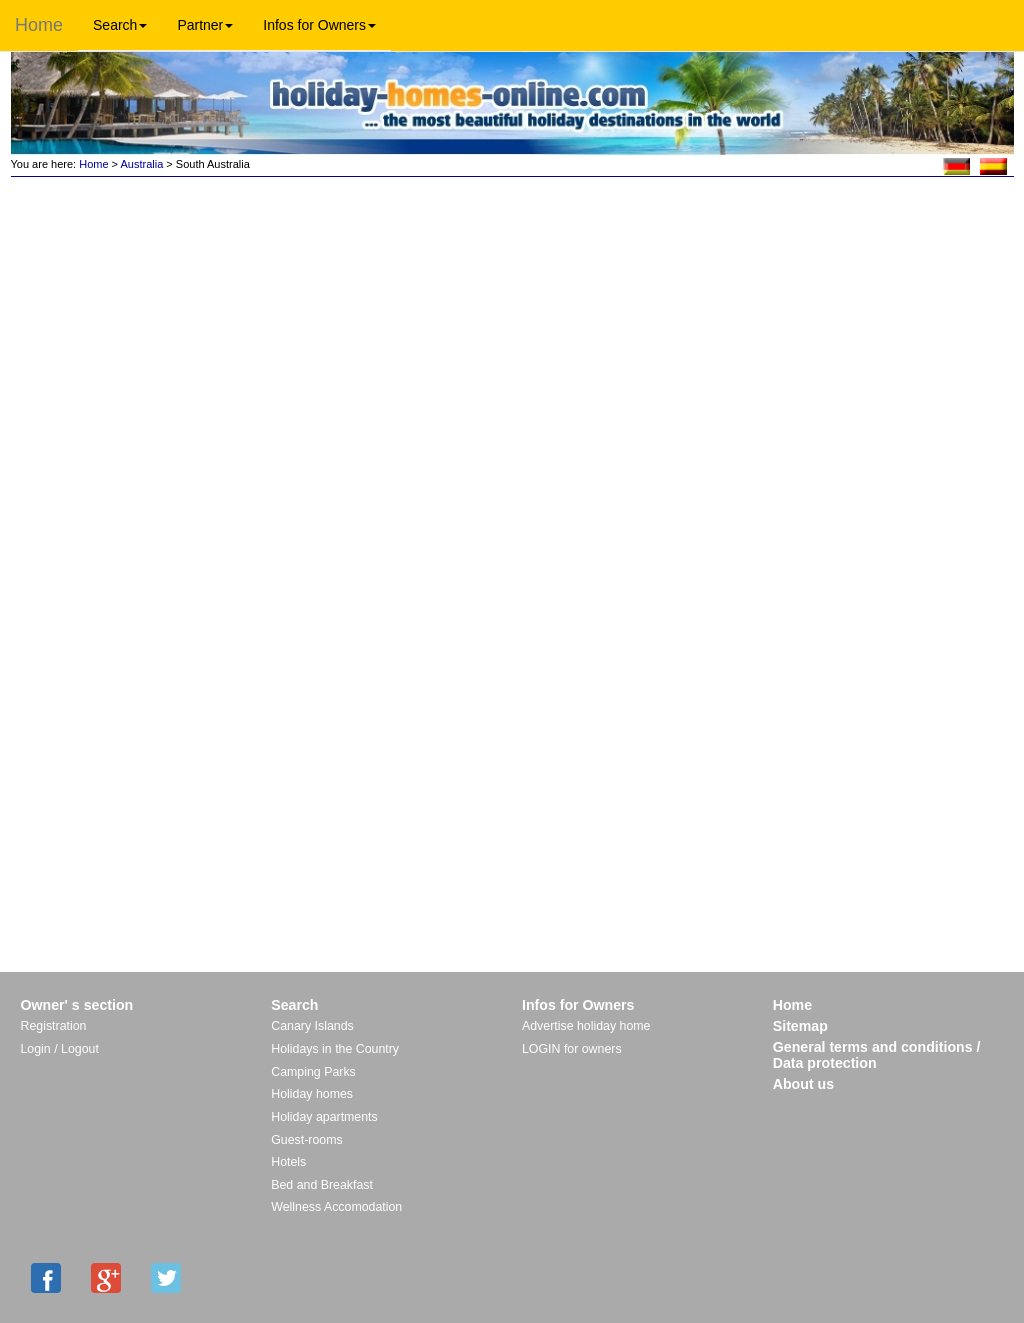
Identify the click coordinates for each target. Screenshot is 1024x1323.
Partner (205, 25)
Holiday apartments (324, 1117)
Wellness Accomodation (336, 1207)
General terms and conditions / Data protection (877, 1055)
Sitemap (800, 1026)
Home (39, 25)
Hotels (288, 1162)
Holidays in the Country (335, 1049)
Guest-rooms (306, 1140)
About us (803, 1084)
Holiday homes (312, 1094)
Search (120, 25)
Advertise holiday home (586, 1026)
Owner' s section (77, 1005)
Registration (54, 1026)
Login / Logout (60, 1049)
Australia (142, 164)
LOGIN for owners (572, 1049)
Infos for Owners (319, 25)
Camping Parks (313, 1072)
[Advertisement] (873, 247)
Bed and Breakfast (322, 1185)
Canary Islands (312, 1026)
